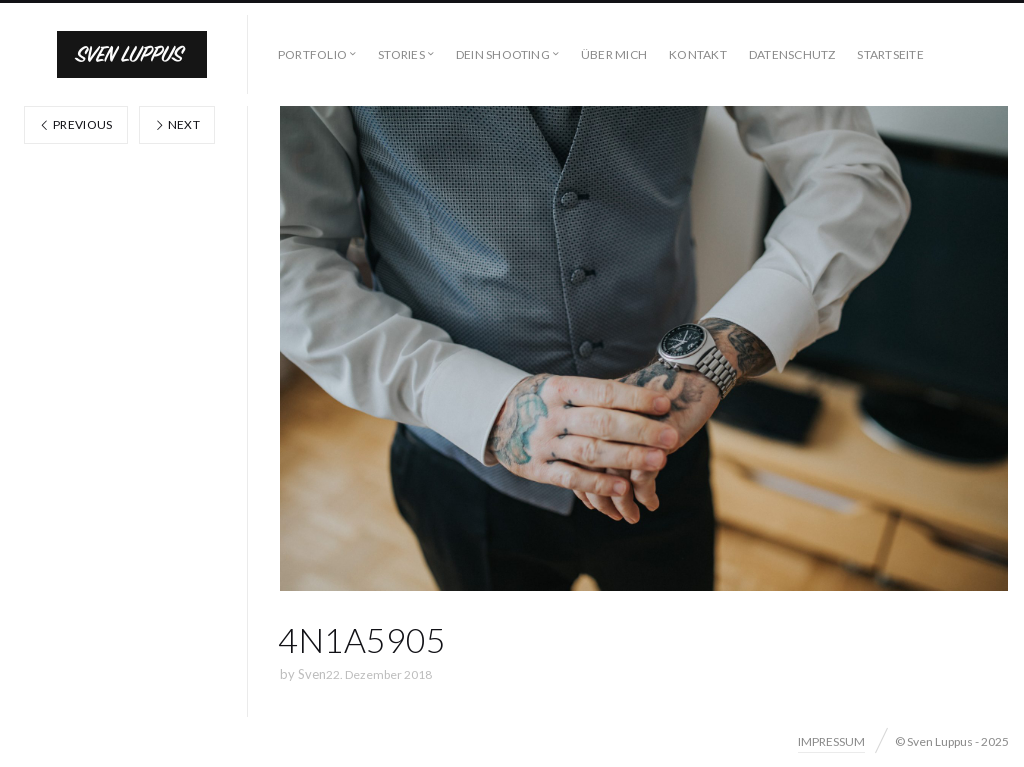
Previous (76, 124)
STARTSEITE (890, 54)
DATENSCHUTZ (792, 54)
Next (177, 124)
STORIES (401, 54)
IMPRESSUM (831, 741)
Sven (312, 674)
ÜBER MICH (614, 54)
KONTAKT (698, 54)
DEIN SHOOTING (503, 54)
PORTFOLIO (312, 54)
